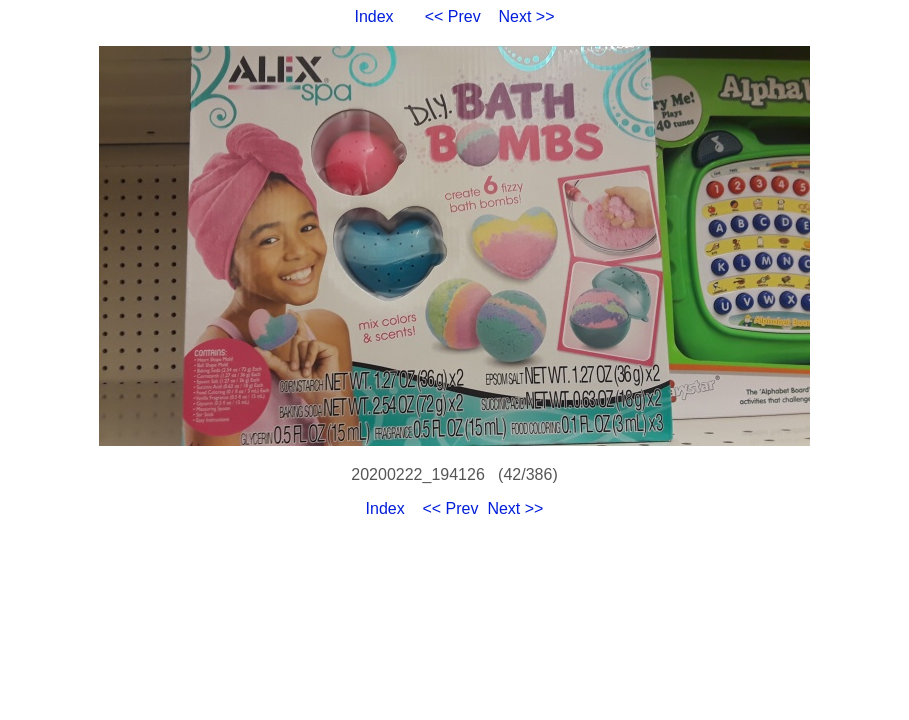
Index (373, 16)
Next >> (527, 16)
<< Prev (453, 16)
